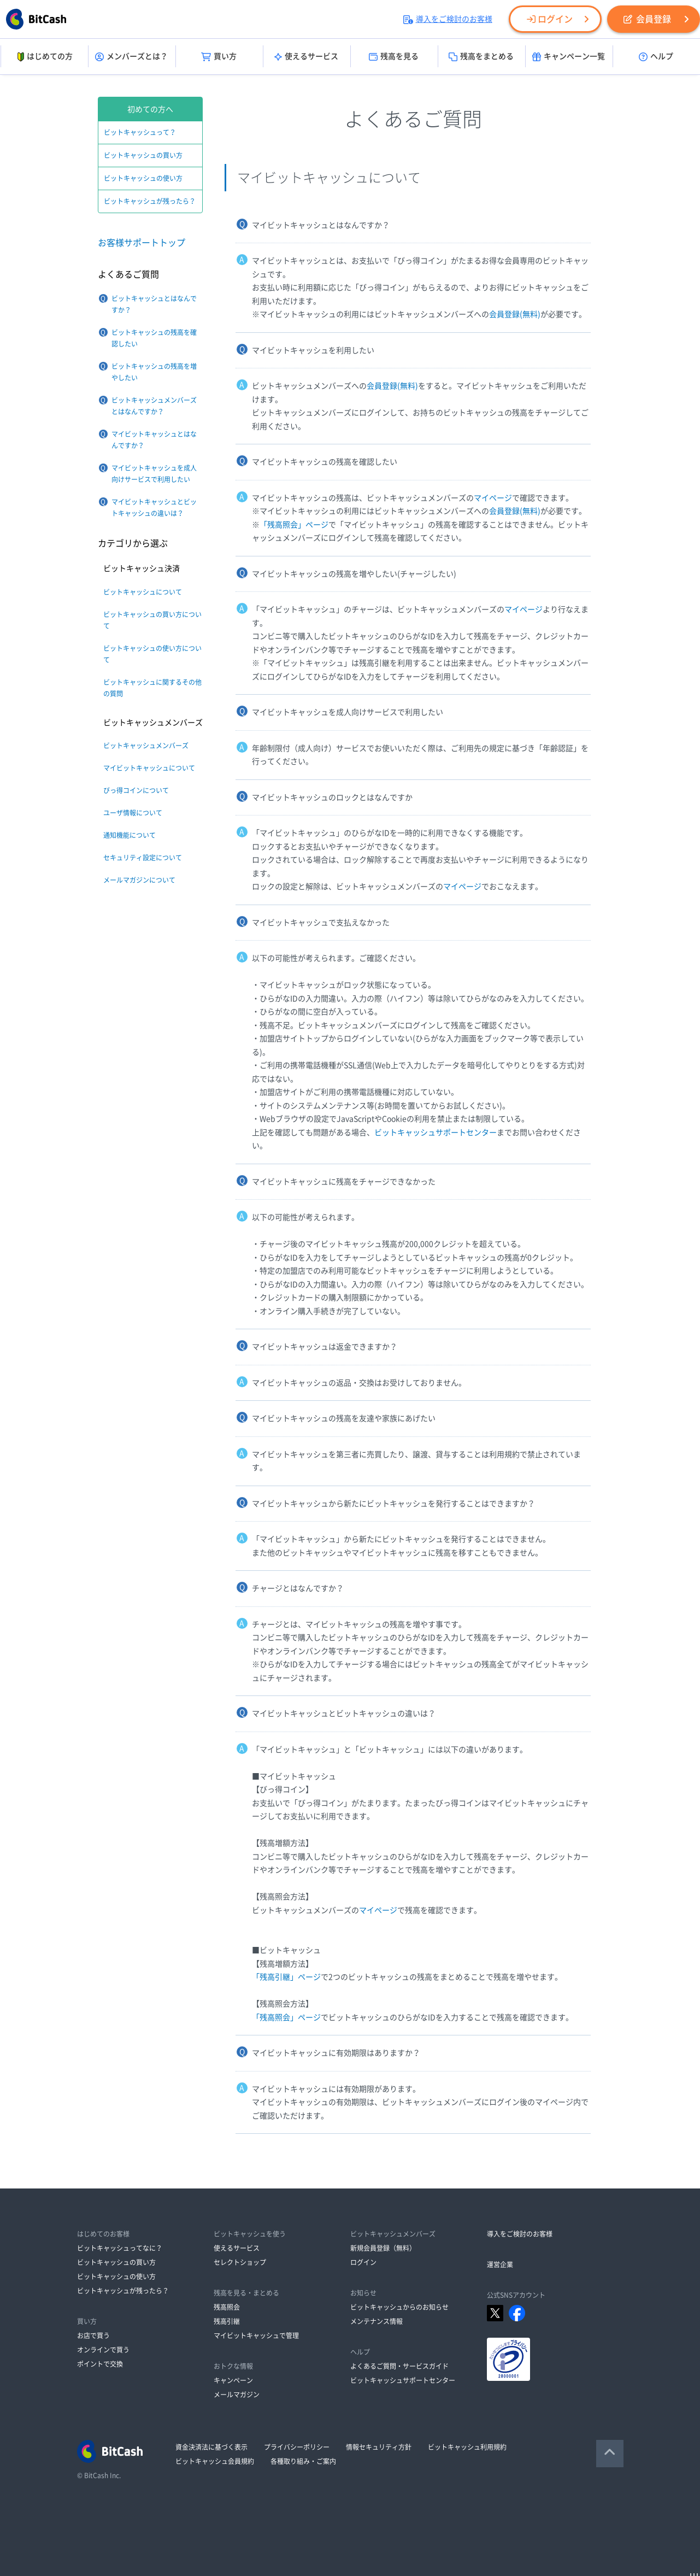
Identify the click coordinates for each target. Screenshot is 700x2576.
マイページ (493, 498)
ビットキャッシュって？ (140, 132)
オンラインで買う (103, 2349)
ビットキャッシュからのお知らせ (399, 2307)
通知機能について (129, 835)
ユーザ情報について (132, 812)
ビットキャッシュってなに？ (119, 2248)
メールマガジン (237, 2394)
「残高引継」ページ (286, 1977)
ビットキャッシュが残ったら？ (150, 201)
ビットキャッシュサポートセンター (435, 1132)
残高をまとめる (481, 56)
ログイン (550, 19)
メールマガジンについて (139, 880)
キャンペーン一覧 (568, 56)
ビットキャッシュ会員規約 (214, 2461)
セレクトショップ (240, 2262)
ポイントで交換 (100, 2364)
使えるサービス (306, 56)
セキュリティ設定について (142, 857)
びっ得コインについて (136, 790)
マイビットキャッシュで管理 (256, 2335)
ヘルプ (656, 56)
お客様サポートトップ (141, 242)
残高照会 (227, 2307)
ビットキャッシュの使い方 (143, 178)
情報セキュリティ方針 (378, 2447)
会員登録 (647, 19)
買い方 (219, 56)
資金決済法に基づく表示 (211, 2447)
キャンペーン (233, 2380)
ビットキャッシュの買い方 (143, 155)
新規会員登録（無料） (383, 2248)
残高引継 (227, 2321)
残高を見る (394, 56)
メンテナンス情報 (376, 2321)
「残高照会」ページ (294, 525)
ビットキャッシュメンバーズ (146, 745)
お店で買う (93, 2335)
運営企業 (500, 2264)
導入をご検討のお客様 (447, 19)
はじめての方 (44, 56)
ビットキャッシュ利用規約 (467, 2447)
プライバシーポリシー (297, 2447)
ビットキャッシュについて (142, 592)
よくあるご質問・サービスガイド (399, 2366)
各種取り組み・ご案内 (303, 2461)
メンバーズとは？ (131, 56)
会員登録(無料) (514, 314)
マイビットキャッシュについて (149, 768)
